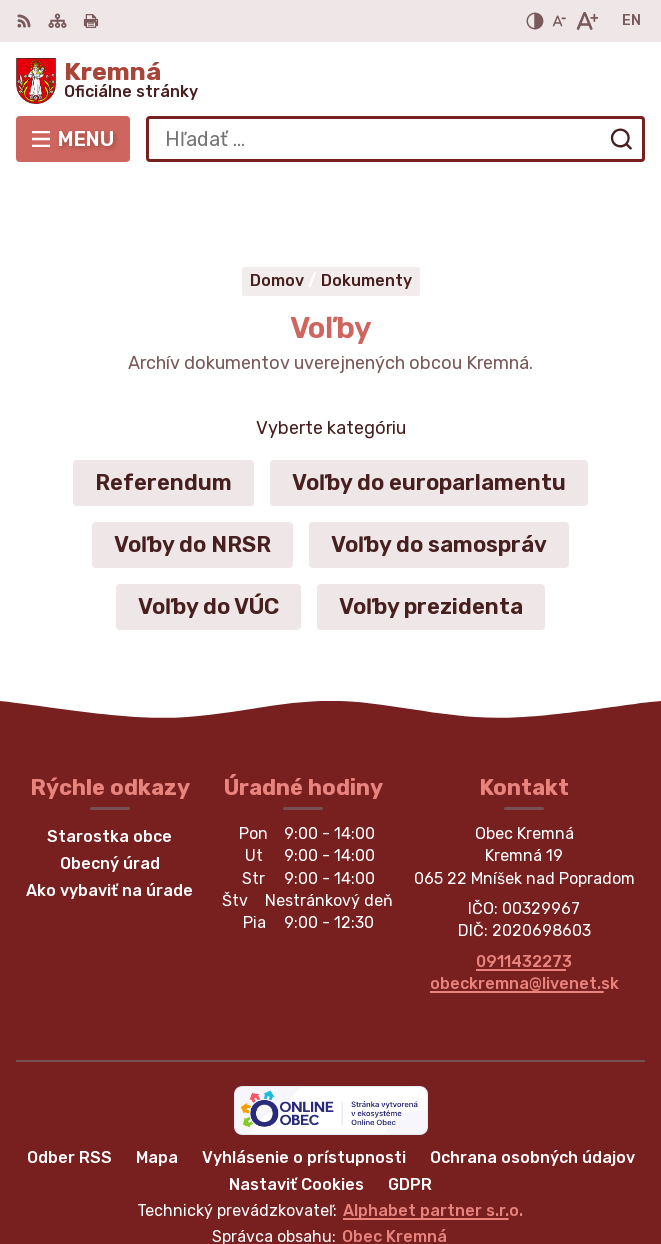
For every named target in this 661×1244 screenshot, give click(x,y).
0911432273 (524, 888)
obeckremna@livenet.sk (524, 910)
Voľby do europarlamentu (429, 409)
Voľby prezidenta (431, 533)
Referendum (163, 409)
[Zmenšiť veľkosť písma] (559, 21)
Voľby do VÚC (208, 533)
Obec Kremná (394, 1163)
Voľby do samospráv (439, 471)
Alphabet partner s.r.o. (433, 1137)
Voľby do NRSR (192, 471)
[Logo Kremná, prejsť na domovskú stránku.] (330, 81)
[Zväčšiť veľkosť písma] (586, 21)
